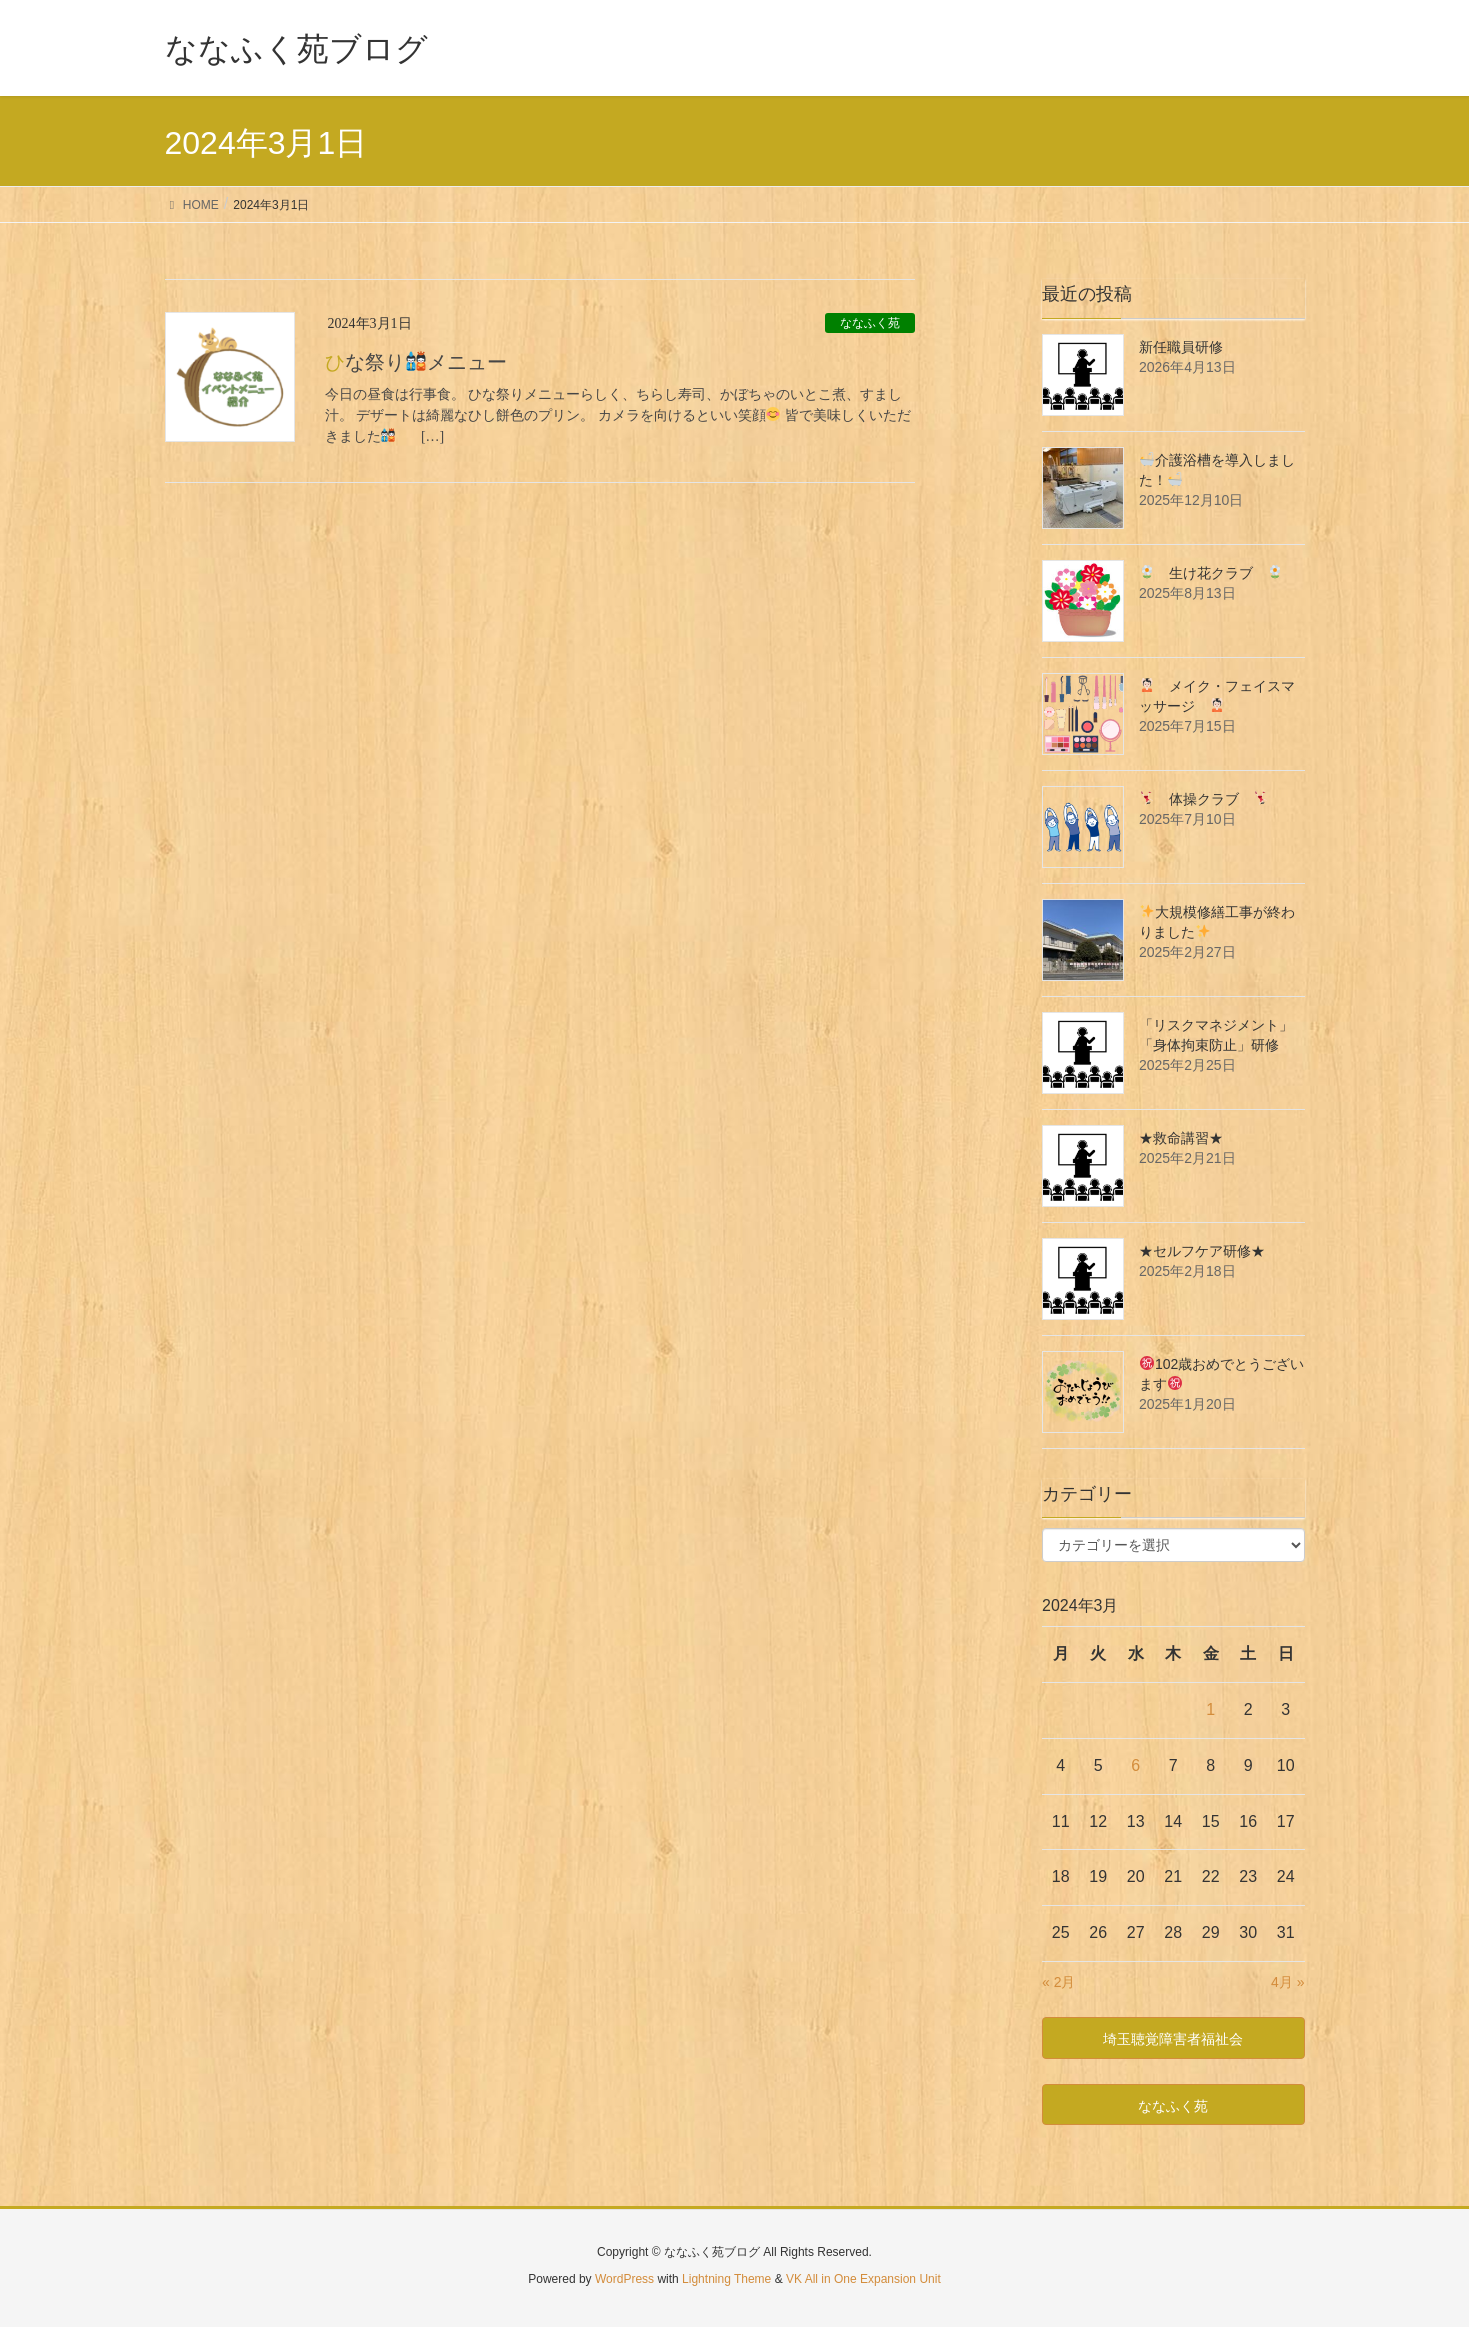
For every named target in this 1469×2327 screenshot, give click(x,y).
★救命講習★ (1181, 1138)
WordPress (624, 2279)
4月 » (1287, 1982)
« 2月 (1058, 1982)
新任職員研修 (1181, 347)
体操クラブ (1204, 799)
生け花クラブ (1211, 573)
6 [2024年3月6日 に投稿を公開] (1135, 1765)
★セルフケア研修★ (1202, 1251)
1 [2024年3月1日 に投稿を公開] (1210, 1709)
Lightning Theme (726, 2279)
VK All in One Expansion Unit (863, 2279)
